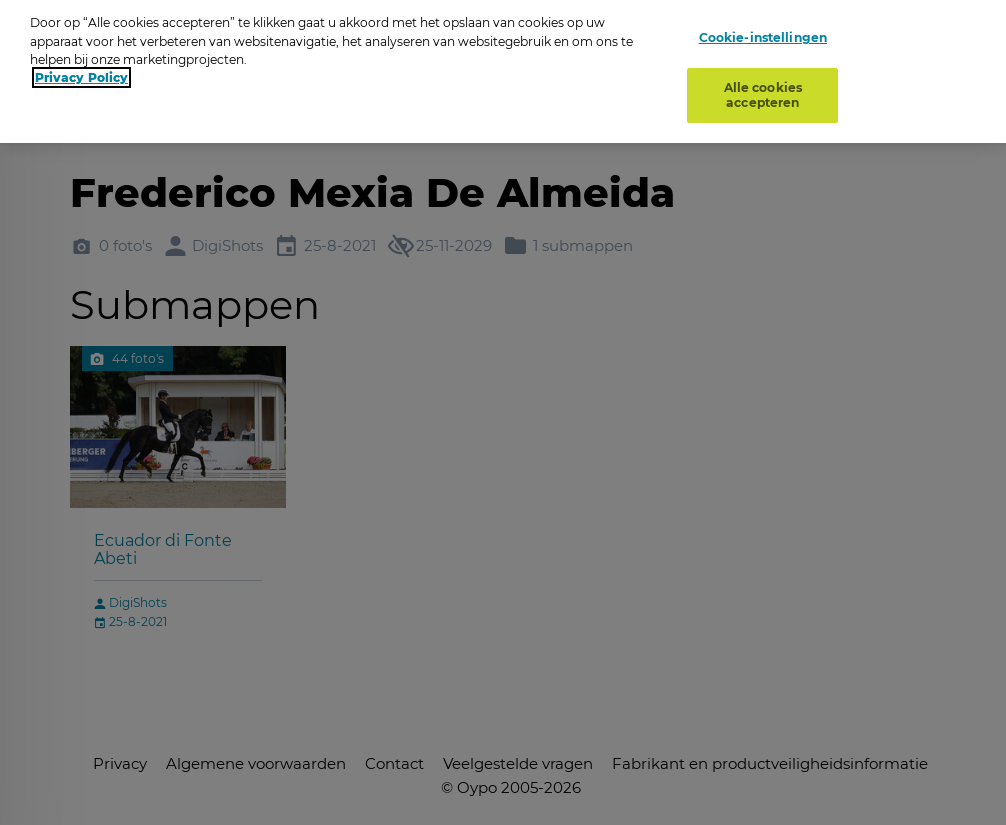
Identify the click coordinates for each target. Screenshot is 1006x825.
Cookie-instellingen (763, 31)
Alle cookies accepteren (763, 89)
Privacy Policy (81, 71)
